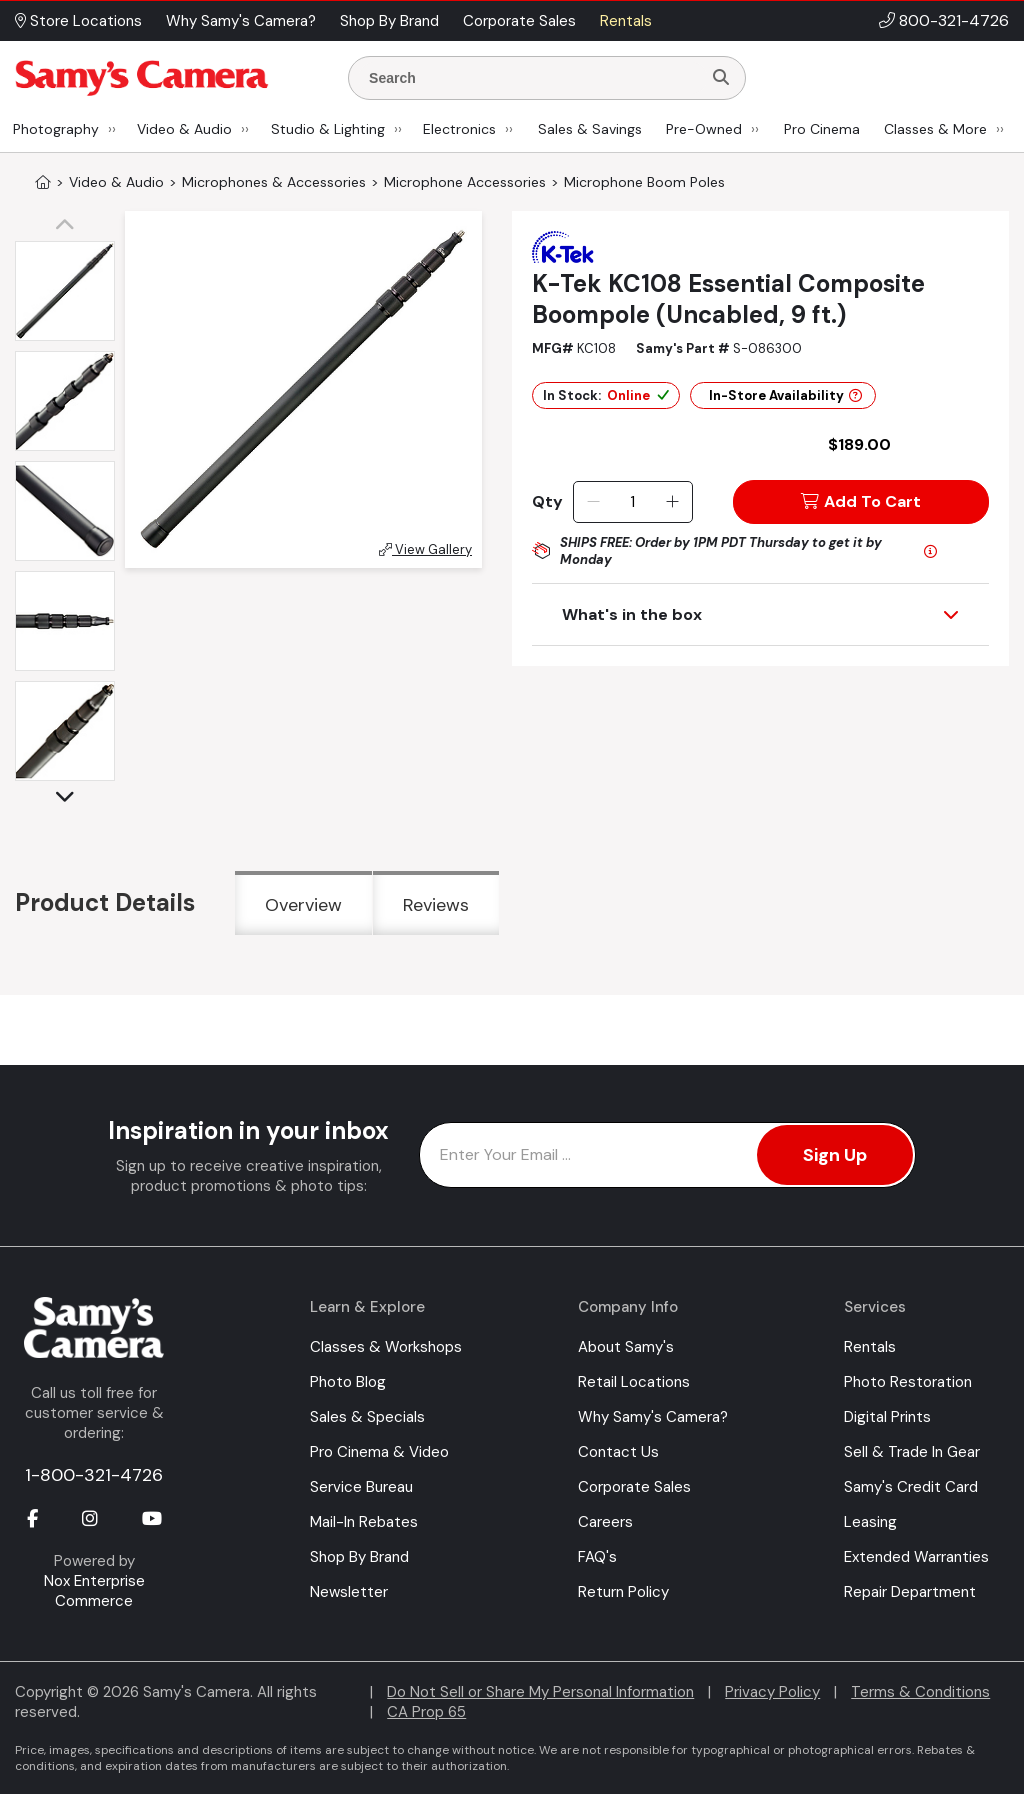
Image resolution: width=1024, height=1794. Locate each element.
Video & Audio (184, 129)
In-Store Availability (785, 395)
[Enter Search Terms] (533, 78)
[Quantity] (632, 502)
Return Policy (623, 1592)
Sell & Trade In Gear (912, 1452)
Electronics (459, 129)
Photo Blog (348, 1382)
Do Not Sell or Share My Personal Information (540, 1692)
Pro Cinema (822, 129)
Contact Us (618, 1452)
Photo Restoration (908, 1382)
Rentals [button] (626, 21)
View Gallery (425, 549)
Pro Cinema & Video (379, 1452)
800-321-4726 (954, 20)
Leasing (870, 1522)
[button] (70, 226)
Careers (605, 1522)
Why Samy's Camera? (653, 1417)
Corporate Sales (634, 1487)
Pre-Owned (704, 129)
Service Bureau (361, 1487)
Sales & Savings (590, 129)
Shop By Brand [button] (389, 21)
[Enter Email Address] (667, 1155)
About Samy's (626, 1347)
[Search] (721, 78)
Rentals (870, 1347)
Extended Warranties (916, 1557)
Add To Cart (861, 501)
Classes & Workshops (386, 1347)
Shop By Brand (359, 1557)
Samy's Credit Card (911, 1487)
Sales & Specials (367, 1417)
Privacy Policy (772, 1692)
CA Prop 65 (426, 1712)
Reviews (436, 905)
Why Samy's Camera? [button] (241, 21)
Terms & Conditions (920, 1692)
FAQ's (597, 1557)
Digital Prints (887, 1417)
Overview (303, 905)
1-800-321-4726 (94, 1475)
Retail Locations (634, 1382)
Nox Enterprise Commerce (94, 1591)
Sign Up (835, 1155)
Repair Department (910, 1592)
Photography (56, 129)
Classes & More (935, 129)
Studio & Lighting (328, 129)
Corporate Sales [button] (519, 21)
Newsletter (349, 1592)
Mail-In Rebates (364, 1522)
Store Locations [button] (78, 21)
